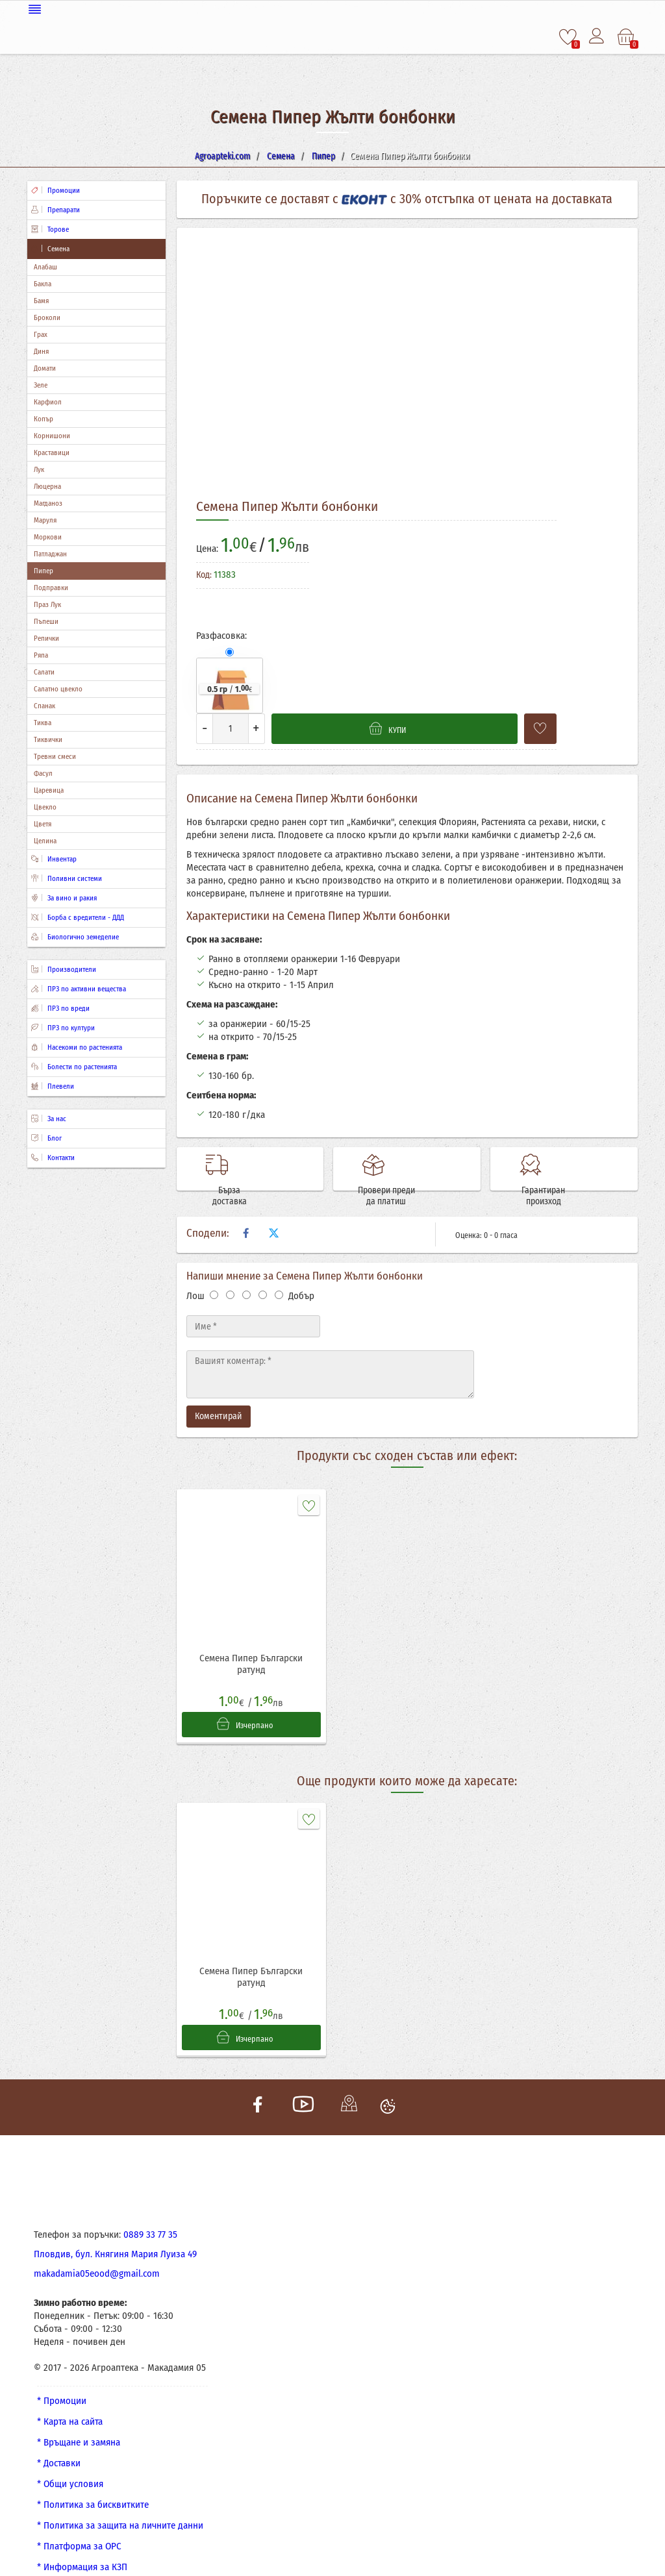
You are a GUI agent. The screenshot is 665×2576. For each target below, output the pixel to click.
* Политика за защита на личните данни (120, 2503)
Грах (40, 333)
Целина (45, 840)
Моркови (48, 536)
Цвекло (45, 806)
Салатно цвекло (58, 688)
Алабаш (45, 266)
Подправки (51, 586)
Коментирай (218, 1389)
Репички (46, 637)
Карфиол (48, 401)
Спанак (44, 704)
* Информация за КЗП (82, 2545)
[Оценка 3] (246, 1268)
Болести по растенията (74, 1065)
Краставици (51, 451)
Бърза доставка (268, 1163)
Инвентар (54, 858)
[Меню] (332, 8)
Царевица (49, 789)
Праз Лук (47, 603)
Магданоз (48, 502)
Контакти (53, 1156)
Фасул (43, 772)
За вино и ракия (64, 897)
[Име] (253, 1300)
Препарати (55, 208)
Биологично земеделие (75, 936)
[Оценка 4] (262, 1268)
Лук (39, 468)
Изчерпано (244, 1698)
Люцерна (47, 485)
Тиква (42, 721)
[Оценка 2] (230, 1268)
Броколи (47, 316)
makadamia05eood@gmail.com (97, 2251)
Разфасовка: (221, 634)
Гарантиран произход (582, 1163)
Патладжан (50, 553)
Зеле (40, 384)
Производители (63, 968)
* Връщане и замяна (78, 2420)
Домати (45, 367)
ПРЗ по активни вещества (78, 988)
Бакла (42, 283)
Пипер (43, 569)
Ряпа (41, 654)
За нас (48, 1117)
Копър (43, 418)
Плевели (52, 1085)
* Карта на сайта (70, 2399)
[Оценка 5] (279, 1268)
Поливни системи (66, 877)
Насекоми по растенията (76, 1046)
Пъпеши (46, 620)
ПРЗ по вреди (60, 1007)
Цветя (42, 823)
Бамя (41, 299)
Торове (50, 228)
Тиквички (48, 738)
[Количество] (230, 727)
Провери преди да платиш (424, 1163)
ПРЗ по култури (63, 1026)
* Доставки (59, 2441)
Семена (50, 247)
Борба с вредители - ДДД (77, 916)
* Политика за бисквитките (93, 2482)
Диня (41, 350)
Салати (44, 671)
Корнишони (52, 434)
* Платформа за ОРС (79, 2524)
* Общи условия (70, 2462)
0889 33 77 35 (150, 2212)
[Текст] (330, 1348)
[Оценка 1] (214, 1268)
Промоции (55, 189)
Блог (46, 1137)
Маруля (45, 519)
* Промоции (61, 2378)
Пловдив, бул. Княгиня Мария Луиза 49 (115, 2232)
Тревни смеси (55, 755)
